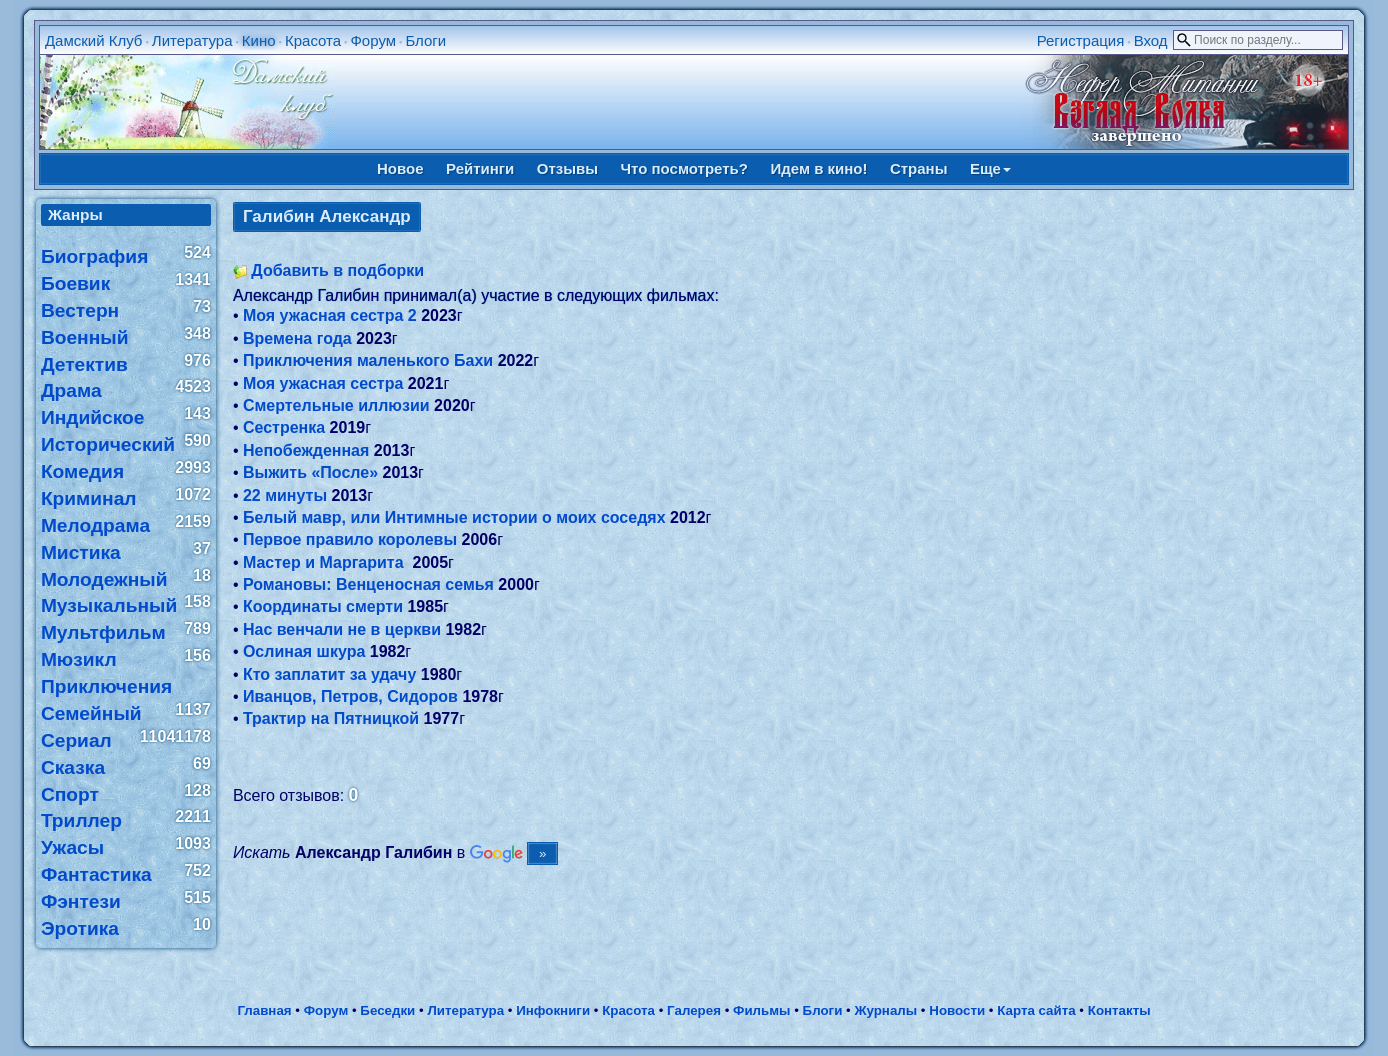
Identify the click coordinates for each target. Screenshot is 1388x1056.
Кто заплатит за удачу (329, 674)
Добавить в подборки (337, 270)
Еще (990, 168)
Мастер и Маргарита (325, 562)
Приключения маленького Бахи (368, 360)
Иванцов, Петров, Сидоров (350, 696)
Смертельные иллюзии (336, 405)
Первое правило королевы (350, 539)
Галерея (694, 1010)
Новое (400, 168)
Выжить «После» (310, 472)
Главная (264, 1010)
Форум (373, 40)
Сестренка (284, 427)
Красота (313, 40)
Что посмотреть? (684, 168)
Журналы (885, 1010)
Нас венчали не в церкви (342, 629)
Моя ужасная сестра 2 (330, 315)
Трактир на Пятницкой (331, 718)
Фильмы (761, 1010)
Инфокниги (553, 1010)
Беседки (387, 1010)
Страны (919, 168)
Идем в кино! (818, 168)
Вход (1151, 40)
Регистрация (1081, 40)
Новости (957, 1010)
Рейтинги (480, 168)
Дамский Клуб (94, 40)
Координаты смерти (323, 606)
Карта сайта (1036, 1010)
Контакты (1119, 1010)
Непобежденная (306, 450)
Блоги (425, 40)
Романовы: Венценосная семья (368, 584)
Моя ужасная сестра (323, 383)
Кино (259, 40)
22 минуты (285, 495)
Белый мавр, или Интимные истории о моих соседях (454, 517)
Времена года (297, 338)
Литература (192, 40)
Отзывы (567, 168)
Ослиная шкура (304, 651)
